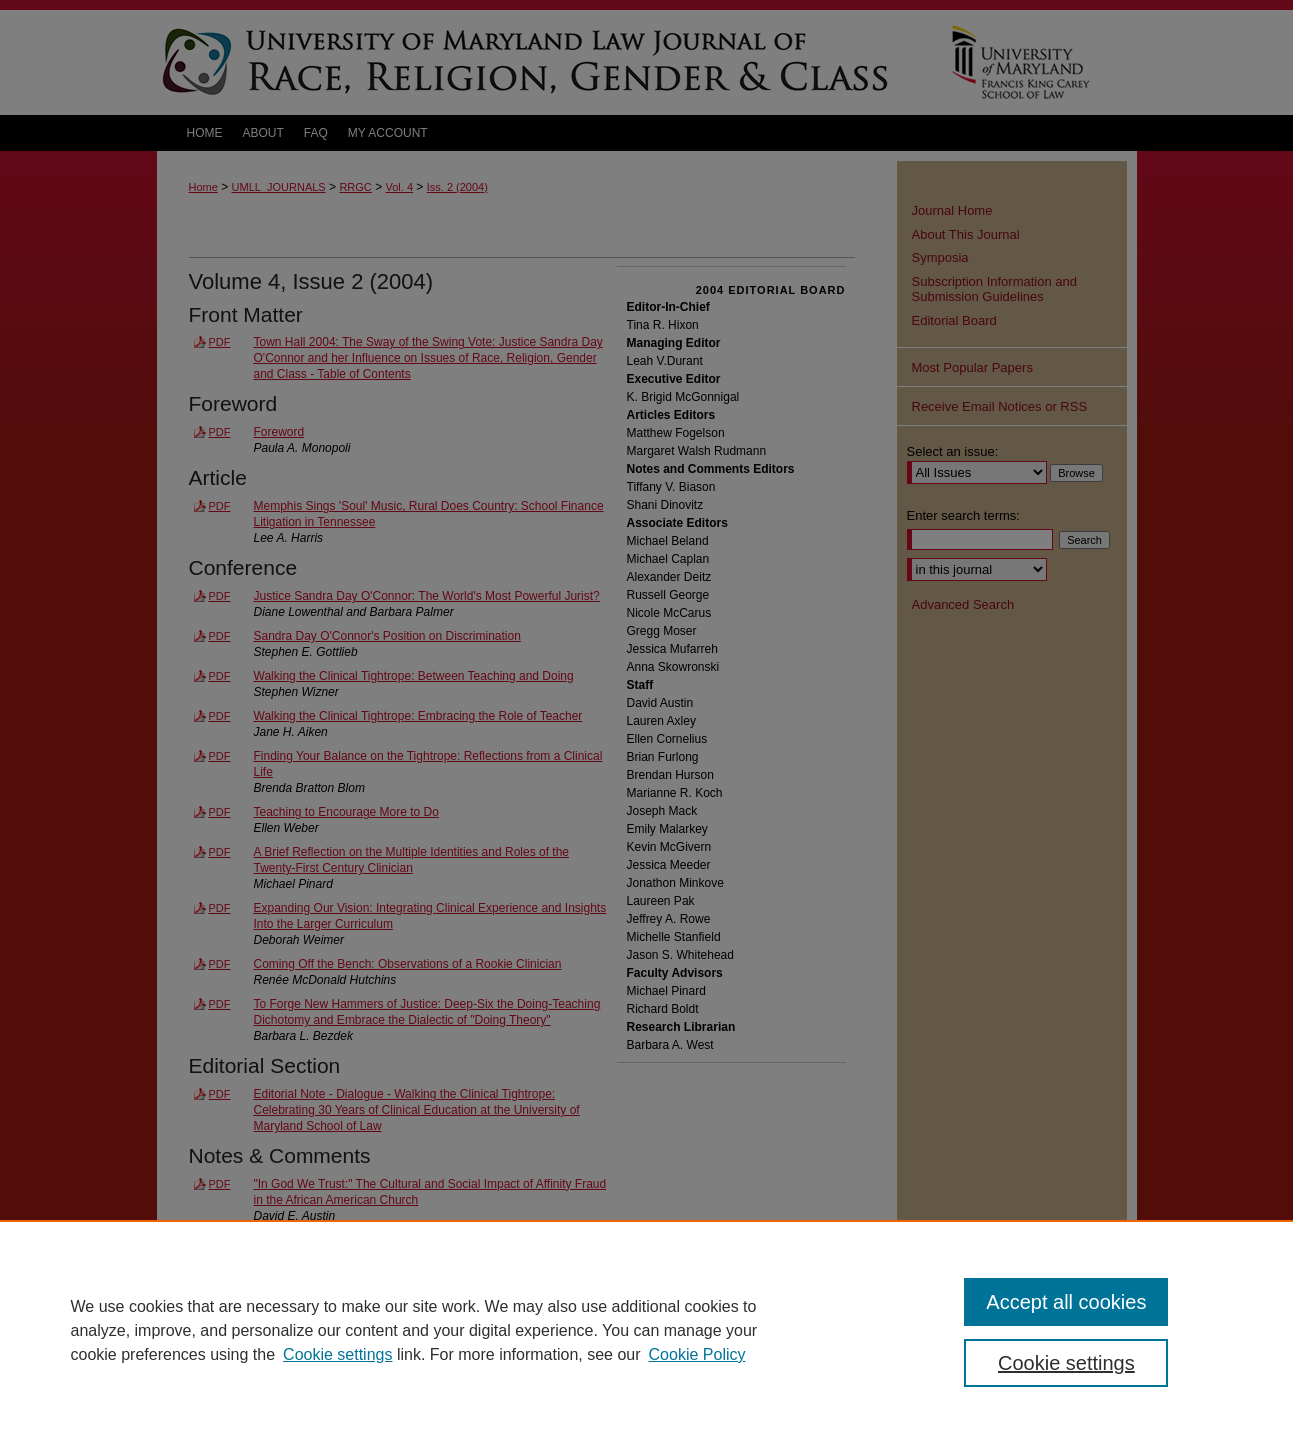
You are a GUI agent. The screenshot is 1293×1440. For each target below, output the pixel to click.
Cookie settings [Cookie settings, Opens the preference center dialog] (1066, 1363)
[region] (646, 1330)
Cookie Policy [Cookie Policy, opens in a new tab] (697, 1354)
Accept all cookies (1066, 1302)
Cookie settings (337, 1354)
